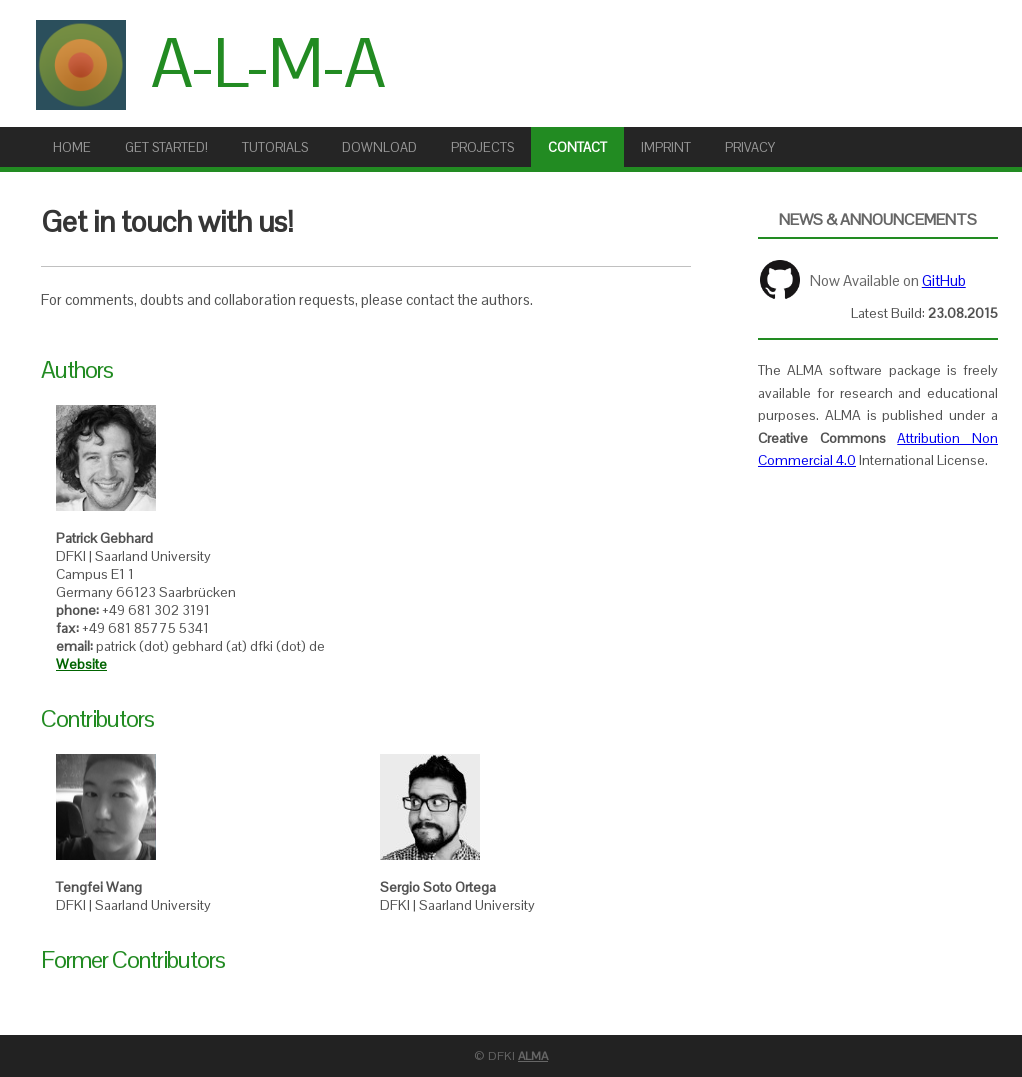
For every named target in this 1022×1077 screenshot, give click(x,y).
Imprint (666, 147)
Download (379, 147)
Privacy (750, 147)
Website (81, 664)
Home (72, 147)
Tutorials (275, 147)
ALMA (533, 1056)
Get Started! (166, 147)
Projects (482, 147)
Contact (577, 147)
